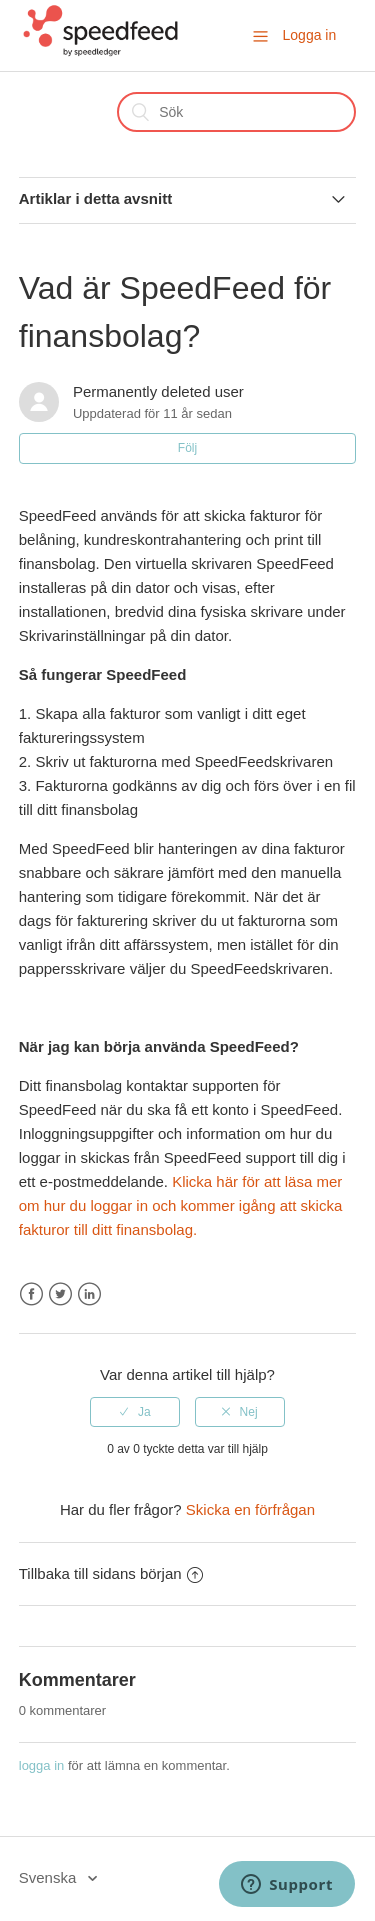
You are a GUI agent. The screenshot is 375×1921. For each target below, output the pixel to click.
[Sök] (236, 112)
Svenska (50, 1877)
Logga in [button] (310, 35)
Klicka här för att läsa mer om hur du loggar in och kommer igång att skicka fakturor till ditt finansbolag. (181, 1205)
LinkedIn (89, 1294)
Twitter (60, 1294)
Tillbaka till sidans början (111, 1573)
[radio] (135, 1412)
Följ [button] (187, 448)
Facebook (31, 1294)
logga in (42, 1765)
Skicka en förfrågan (250, 1509)
